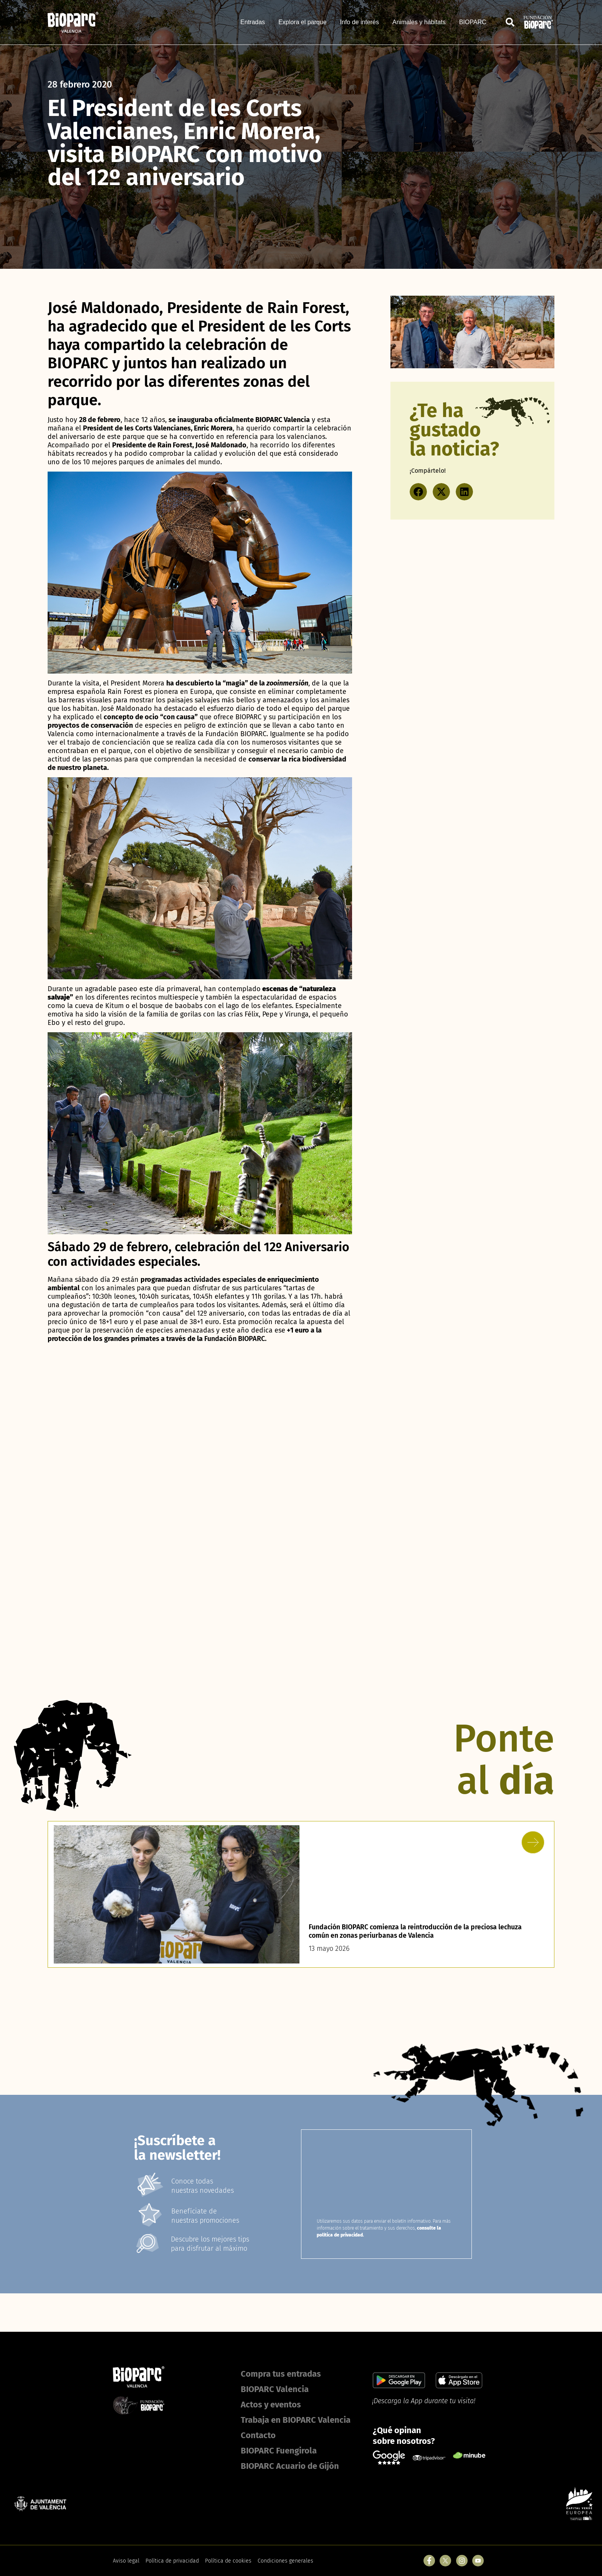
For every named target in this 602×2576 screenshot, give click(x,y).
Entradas (252, 22)
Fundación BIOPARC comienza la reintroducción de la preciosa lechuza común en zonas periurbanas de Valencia (418, 1931)
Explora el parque (302, 22)
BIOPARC (472, 22)
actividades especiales (220, 1279)
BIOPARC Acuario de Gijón (290, 2466)
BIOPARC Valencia (275, 2389)
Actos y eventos (271, 2404)
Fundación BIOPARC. (235, 1338)
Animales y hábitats (419, 22)
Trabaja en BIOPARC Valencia (296, 2420)
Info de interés (359, 22)
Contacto (258, 2435)
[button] (418, 491)
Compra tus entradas (281, 2374)
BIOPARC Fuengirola (279, 2450)
